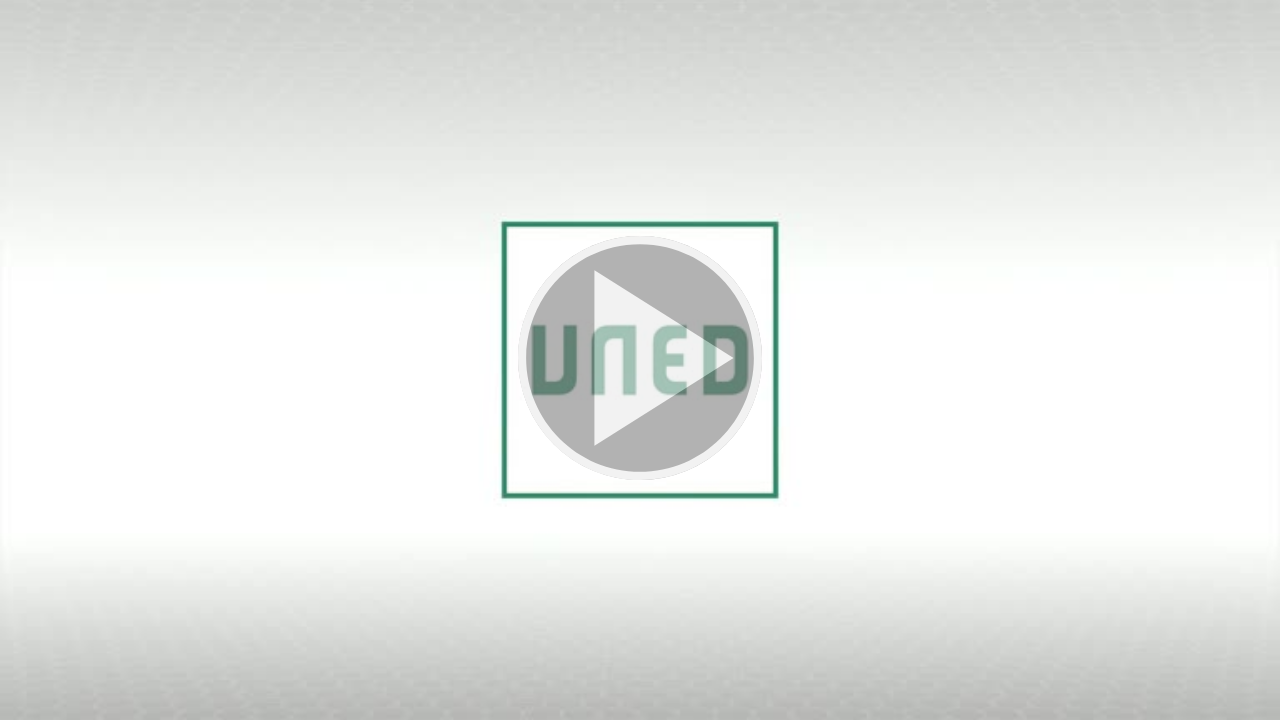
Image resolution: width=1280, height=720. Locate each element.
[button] (640, 360)
